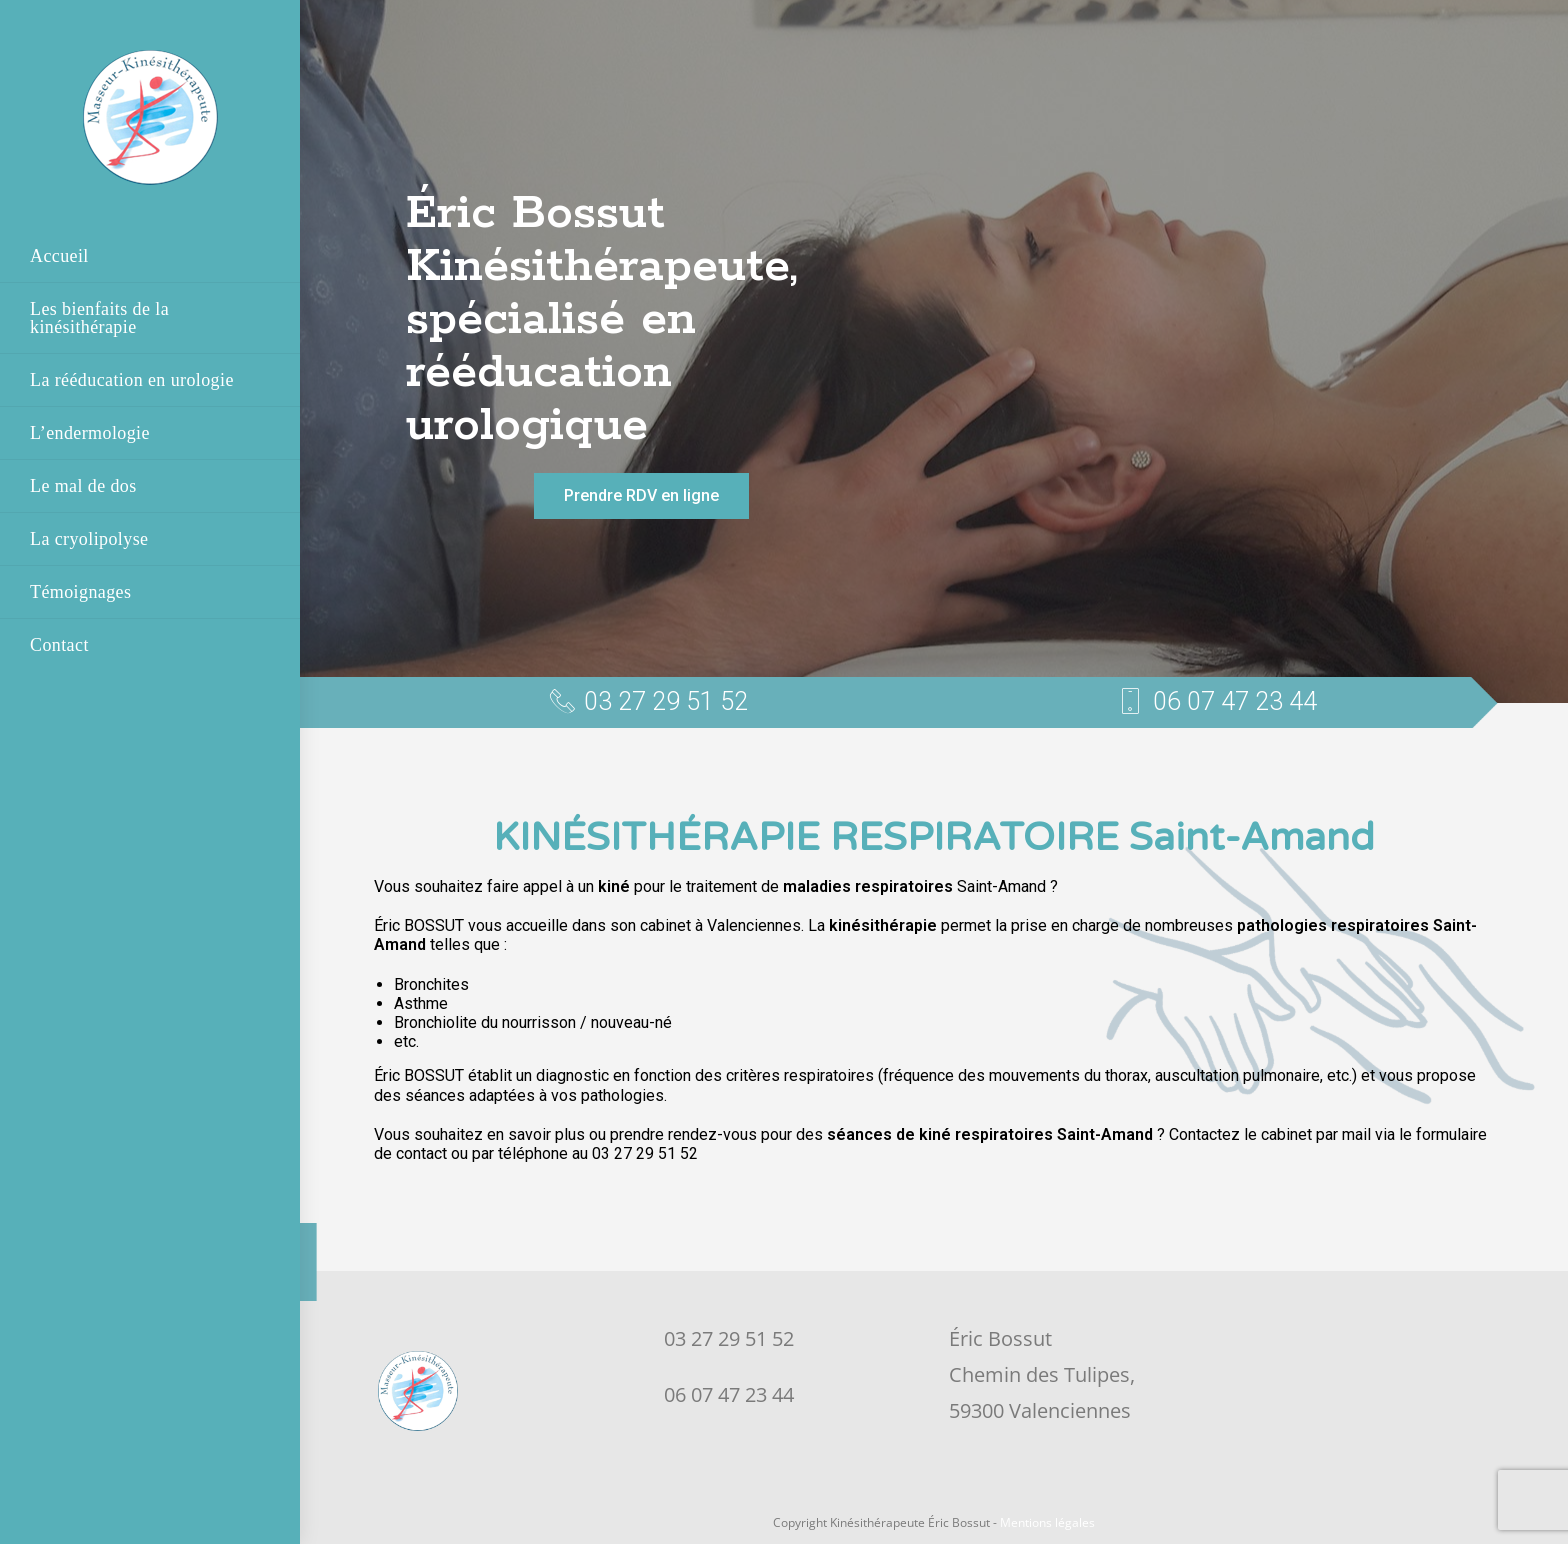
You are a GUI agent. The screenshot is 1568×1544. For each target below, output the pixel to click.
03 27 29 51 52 (729, 1338)
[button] (641, 496)
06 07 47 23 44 (729, 1394)
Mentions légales (1047, 1522)
